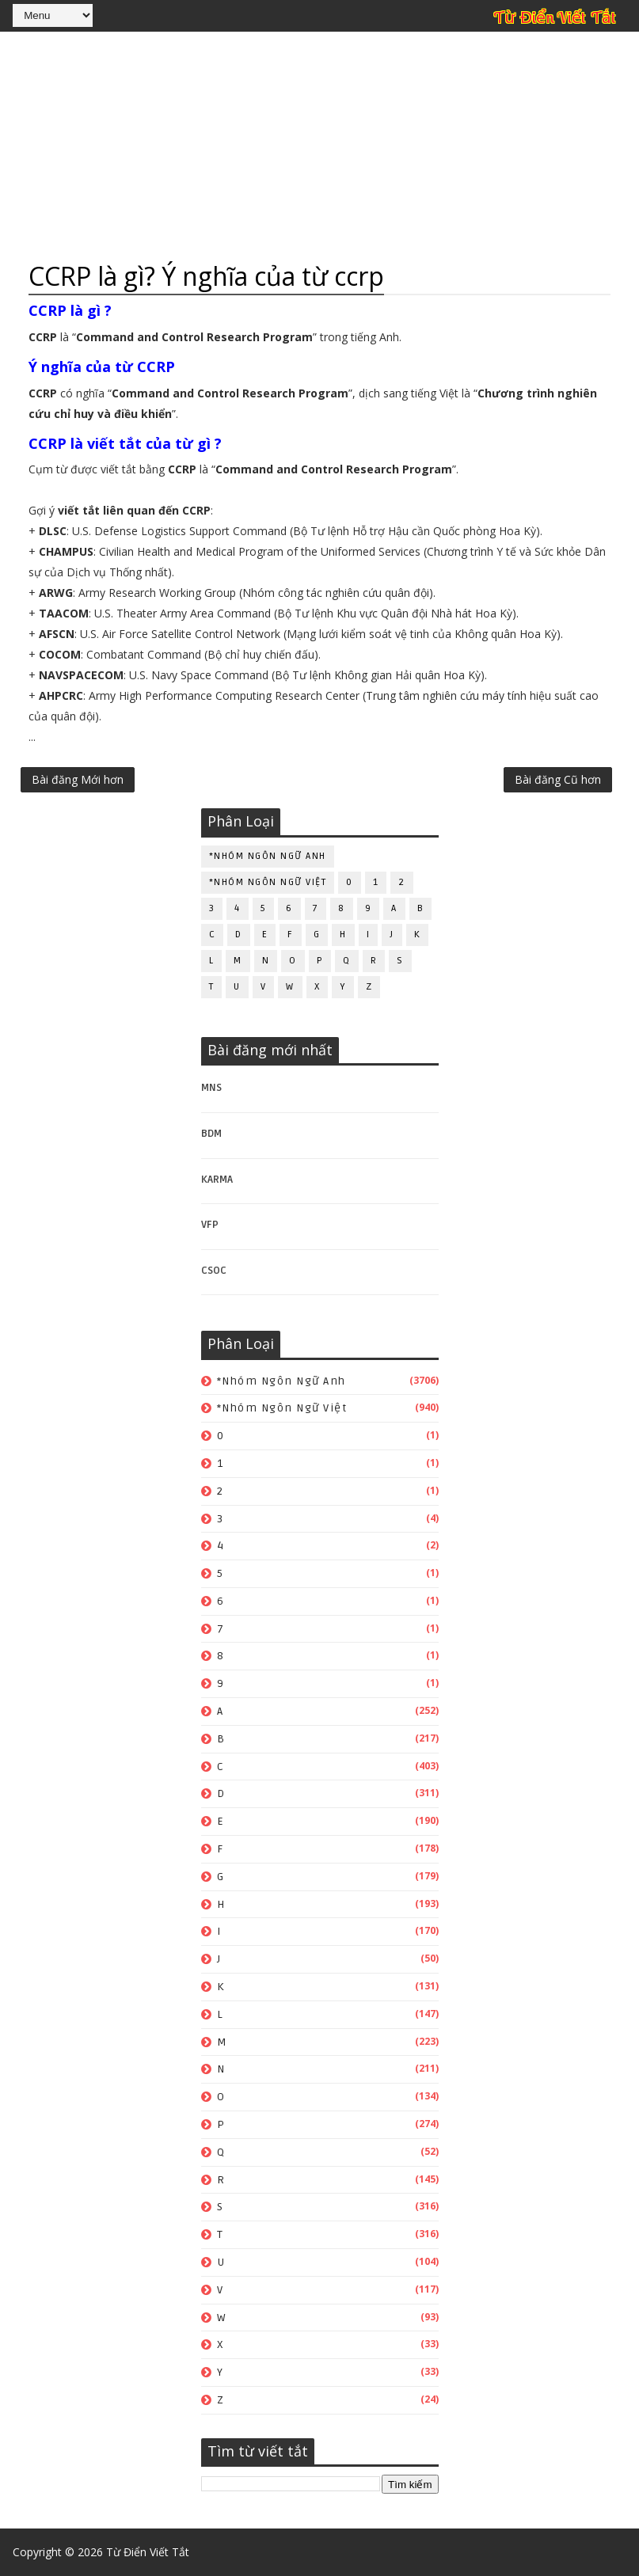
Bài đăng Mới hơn (78, 779)
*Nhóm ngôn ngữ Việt (268, 882)
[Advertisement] (319, 146)
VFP (210, 1224)
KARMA (217, 1179)
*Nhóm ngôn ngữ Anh (267, 856)
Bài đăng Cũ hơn (558, 779)
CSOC (213, 1270)
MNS (211, 1087)
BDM (211, 1133)
